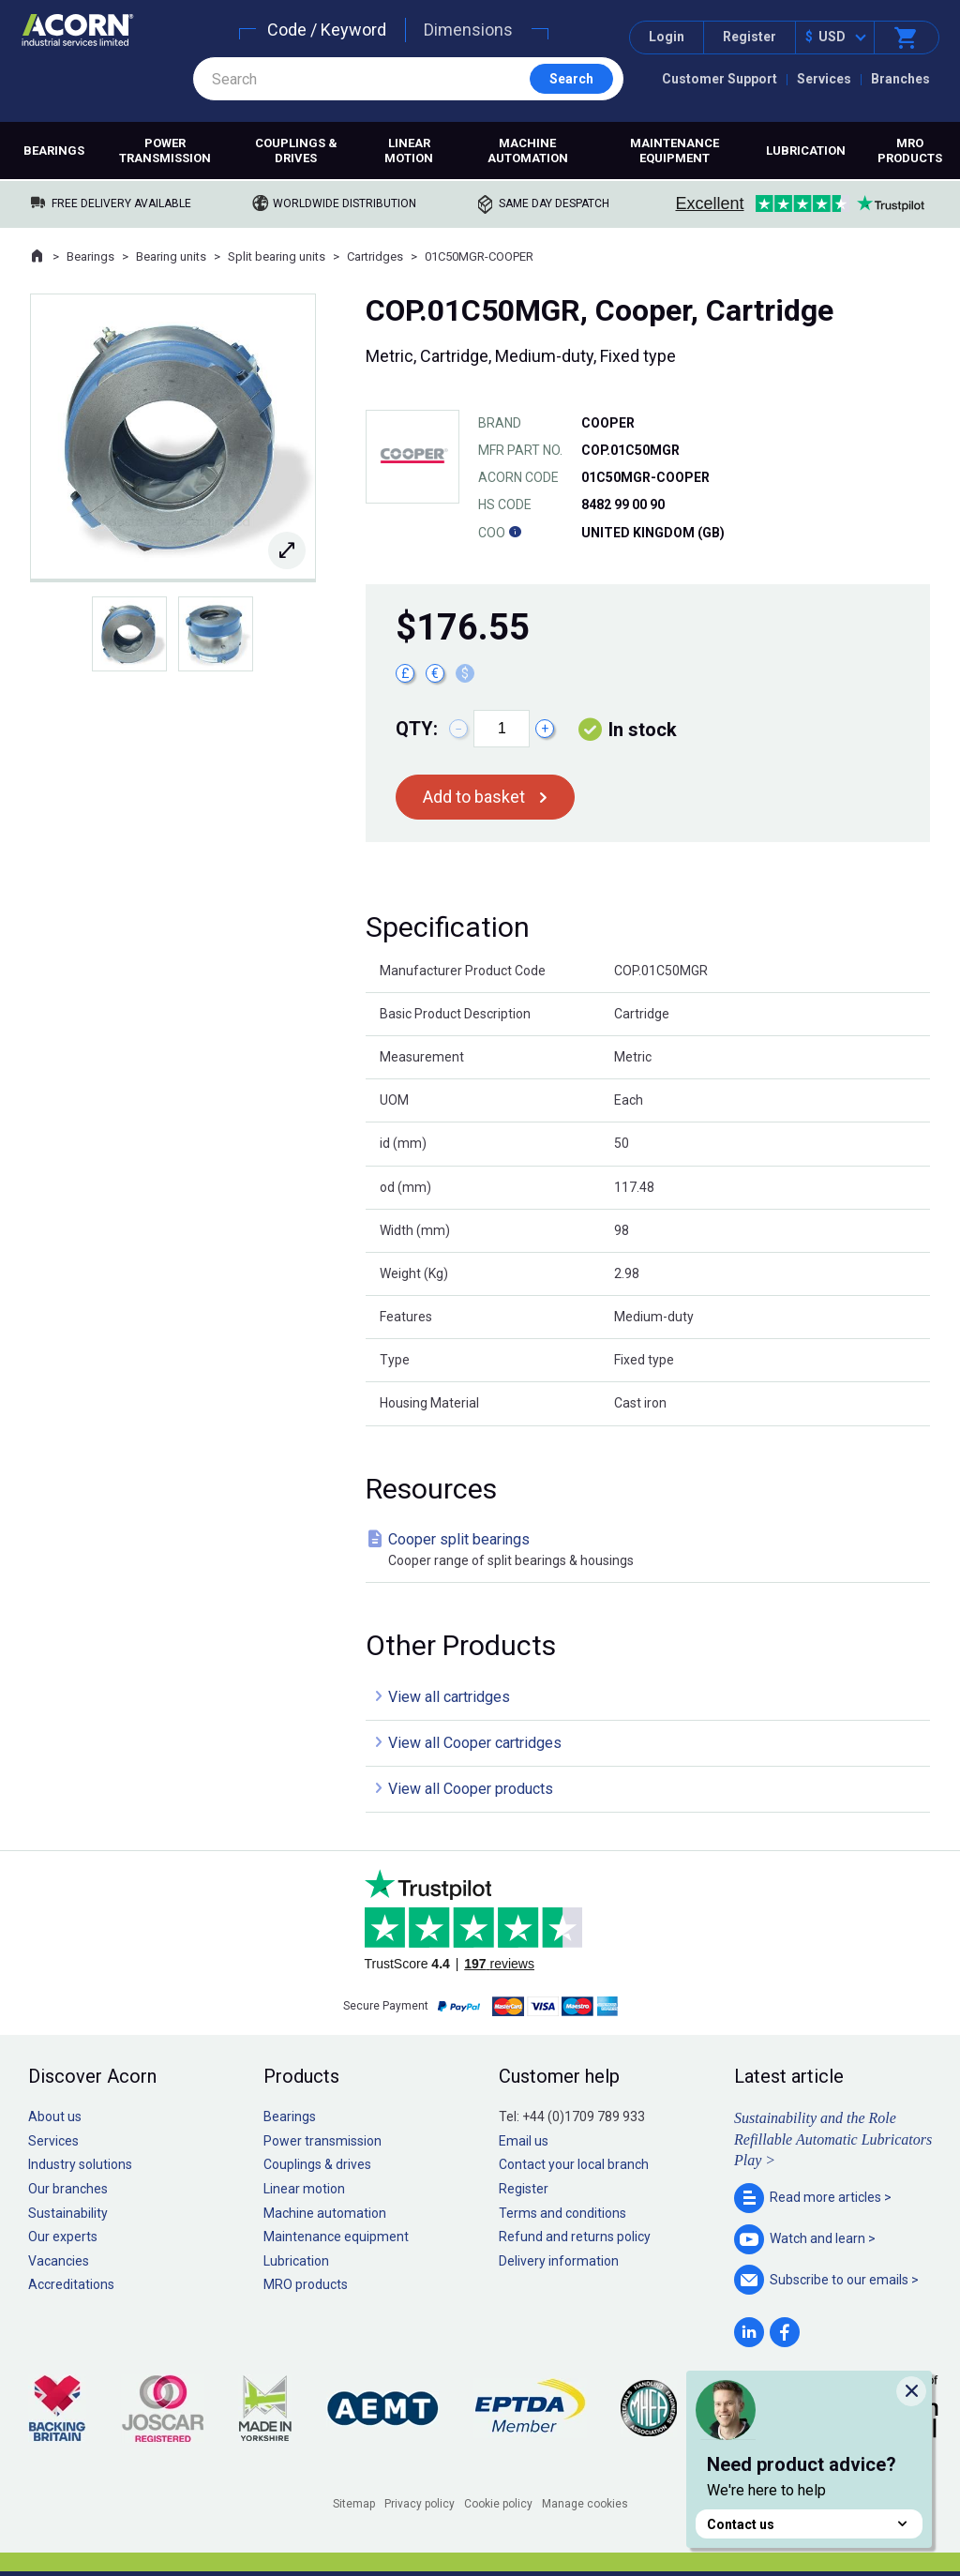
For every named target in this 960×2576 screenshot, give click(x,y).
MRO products (910, 150)
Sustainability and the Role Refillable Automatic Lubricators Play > (833, 2139)
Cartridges (375, 256)
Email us (523, 2140)
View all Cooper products (470, 1789)
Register (749, 36)
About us (55, 2116)
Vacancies (58, 2260)
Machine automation (528, 150)
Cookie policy (498, 2503)
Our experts (63, 2236)
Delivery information (559, 2260)
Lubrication (806, 150)
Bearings (53, 150)
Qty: (417, 728)
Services (824, 78)
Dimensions (468, 29)
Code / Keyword (326, 29)
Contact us (809, 2524)
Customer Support (719, 78)
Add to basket (474, 796)
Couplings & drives (296, 150)
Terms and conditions (562, 2213)
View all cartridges (449, 1697)
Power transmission (165, 150)
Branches (900, 78)
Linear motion (408, 150)
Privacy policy (419, 2503)
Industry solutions (80, 2164)
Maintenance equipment (674, 150)
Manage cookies (585, 2503)
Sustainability (68, 2213)
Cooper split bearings (651, 1550)
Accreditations (71, 2284)
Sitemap (354, 2503)
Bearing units (171, 256)
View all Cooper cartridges (475, 1743)
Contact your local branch (574, 2164)
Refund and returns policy (575, 2236)
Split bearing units (276, 256)
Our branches (68, 2188)
